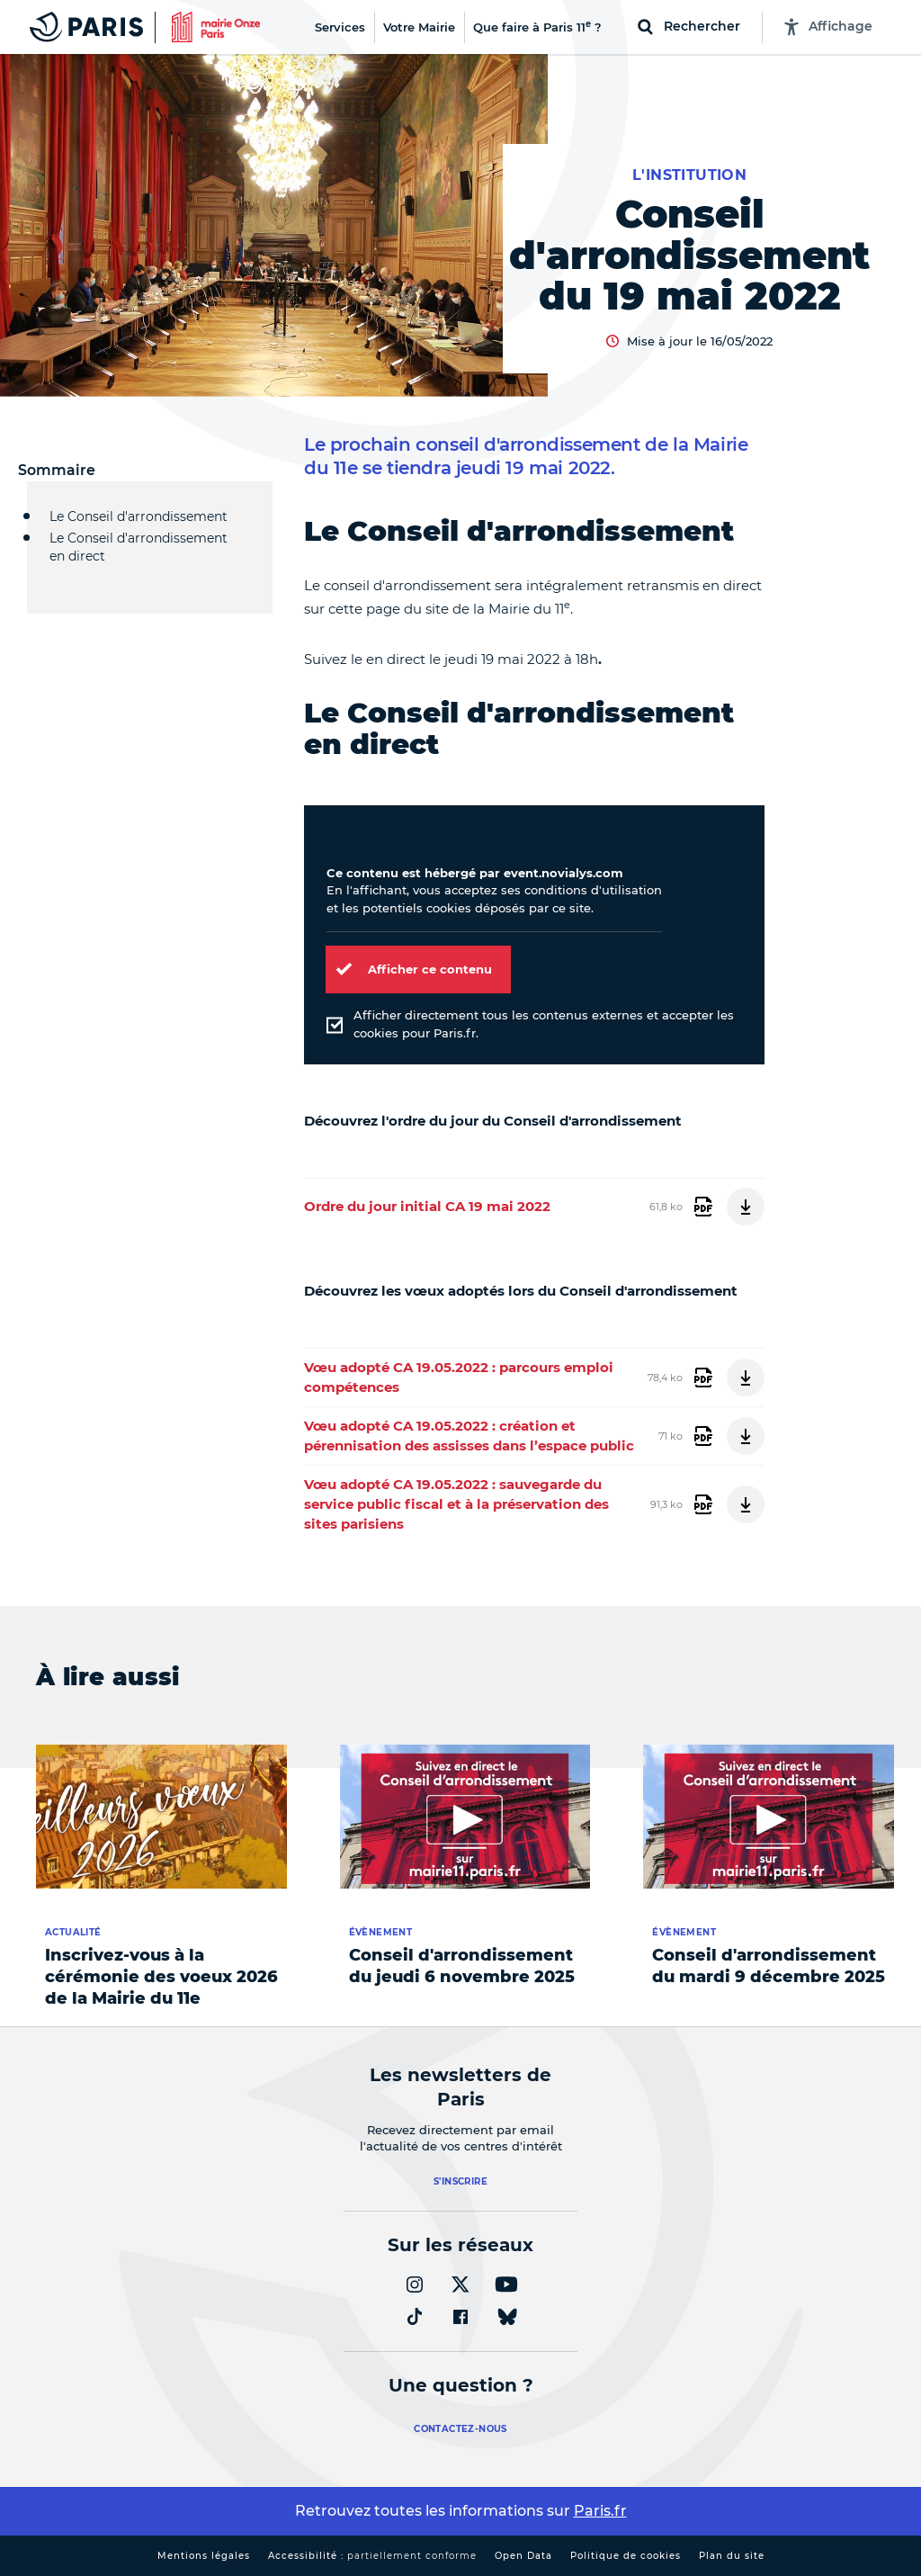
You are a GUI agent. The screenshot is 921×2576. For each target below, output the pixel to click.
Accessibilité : (372, 2556)
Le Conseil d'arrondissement (138, 516)
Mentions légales (203, 2556)
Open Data (523, 2556)
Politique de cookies (625, 2556)
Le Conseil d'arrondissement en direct (138, 557)
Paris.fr (600, 2510)
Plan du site (732, 2556)
